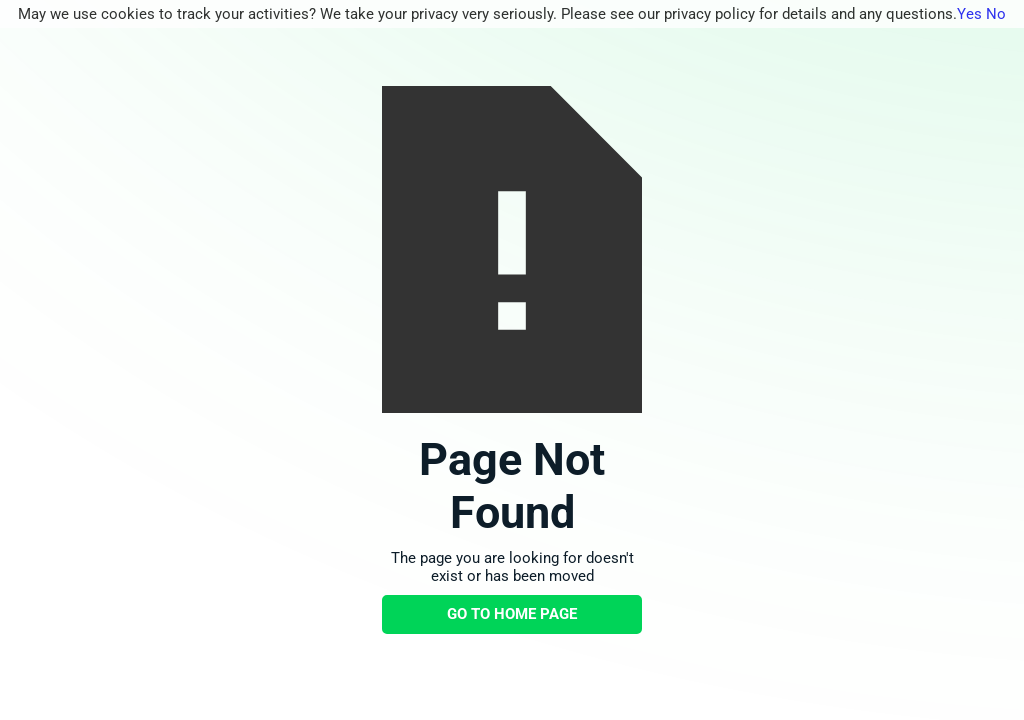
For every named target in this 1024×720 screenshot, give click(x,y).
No (996, 14)
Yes (969, 14)
